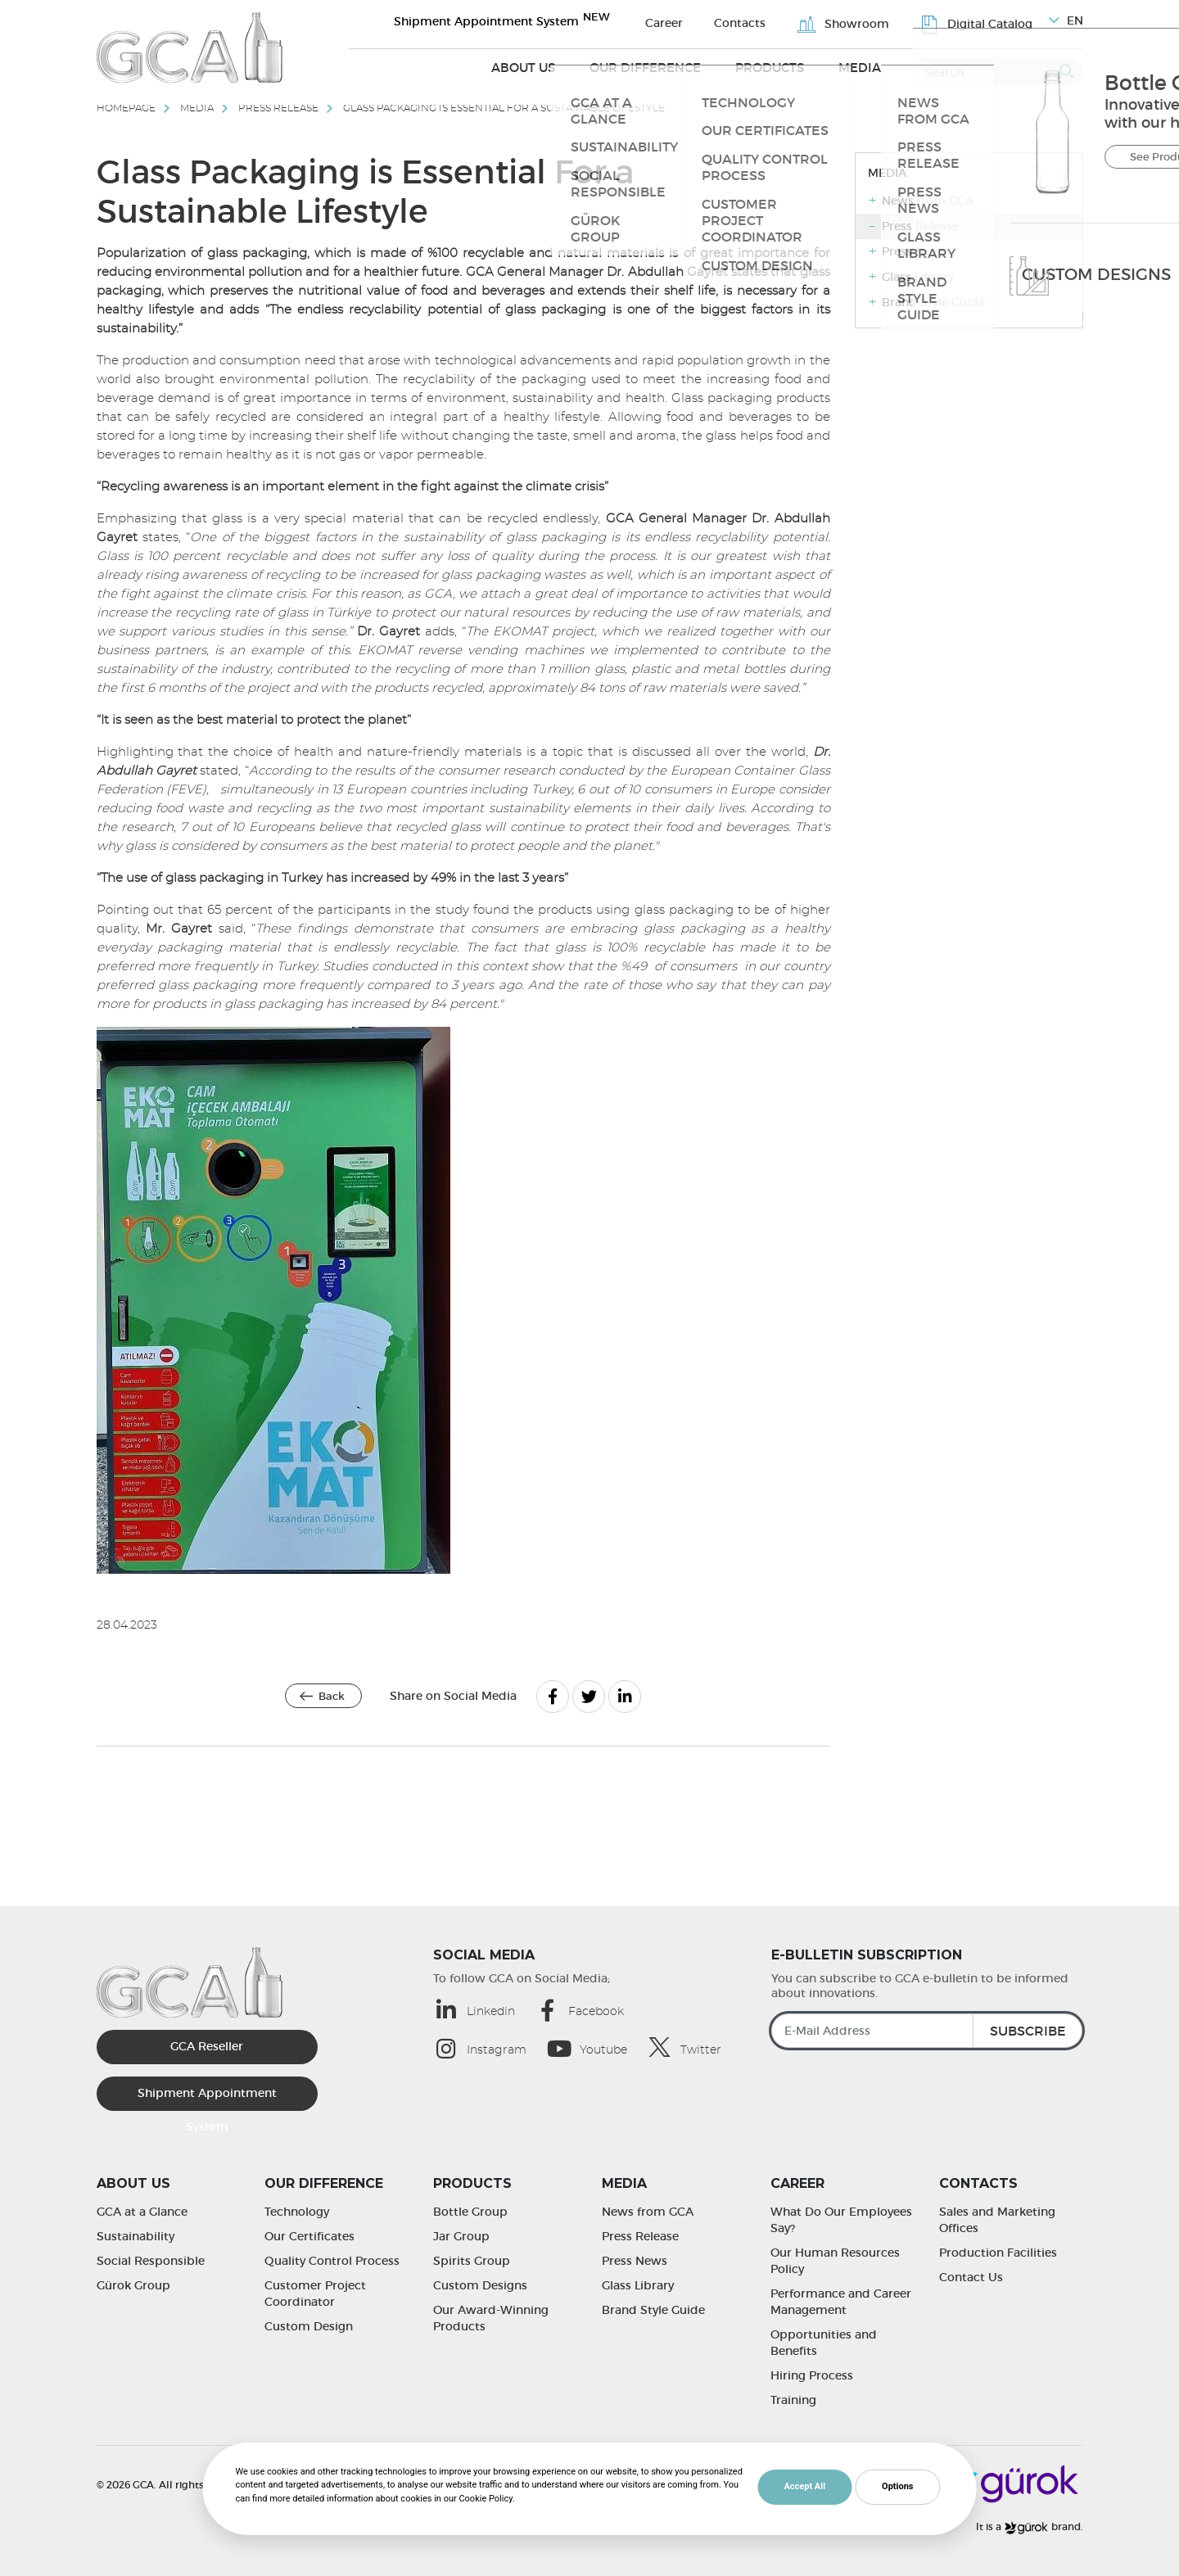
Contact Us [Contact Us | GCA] (971, 2277)
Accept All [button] (804, 2486)
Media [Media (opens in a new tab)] (867, 67)
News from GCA (927, 200)
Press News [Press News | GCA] (634, 2260)
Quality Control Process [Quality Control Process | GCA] (332, 2260)
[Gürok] (1011, 2482)
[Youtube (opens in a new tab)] (596, 2048)
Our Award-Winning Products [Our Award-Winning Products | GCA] (491, 2318)
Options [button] (897, 2486)
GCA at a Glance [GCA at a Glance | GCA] (142, 2211)
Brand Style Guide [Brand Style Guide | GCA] (653, 2310)
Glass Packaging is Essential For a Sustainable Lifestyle (504, 108)
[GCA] (189, 47)
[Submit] (1066, 66)
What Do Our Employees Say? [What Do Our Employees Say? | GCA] (841, 2219)
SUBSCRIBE (1028, 2030)
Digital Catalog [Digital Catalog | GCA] (984, 21)
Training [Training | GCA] (793, 2400)
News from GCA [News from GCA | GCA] (647, 2211)
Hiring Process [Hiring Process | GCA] (811, 2375)
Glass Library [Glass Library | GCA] (638, 2285)
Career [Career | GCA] (717, 19)
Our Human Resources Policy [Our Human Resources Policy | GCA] (835, 2260)
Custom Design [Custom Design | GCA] (308, 2326)
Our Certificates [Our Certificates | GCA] (309, 2236)
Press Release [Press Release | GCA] (640, 2236)
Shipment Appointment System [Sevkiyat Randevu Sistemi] (562, 19)
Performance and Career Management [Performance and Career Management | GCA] (840, 2301)
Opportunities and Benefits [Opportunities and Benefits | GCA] (823, 2342)
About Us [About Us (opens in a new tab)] (577, 67)
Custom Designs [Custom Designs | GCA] (480, 2285)
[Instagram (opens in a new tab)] (489, 2048)
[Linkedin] (624, 1696)
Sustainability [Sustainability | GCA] (135, 2236)
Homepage (126, 108)
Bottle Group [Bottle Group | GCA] (470, 2211)
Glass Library (918, 276)
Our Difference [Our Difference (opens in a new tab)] (683, 67)
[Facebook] (552, 1696)
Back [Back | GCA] (331, 1696)
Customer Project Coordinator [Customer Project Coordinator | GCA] (315, 2293)
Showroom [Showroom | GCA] (866, 21)
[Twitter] (588, 1696)
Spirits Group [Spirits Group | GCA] (471, 2260)
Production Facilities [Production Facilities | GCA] (998, 2252)
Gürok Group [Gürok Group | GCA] (133, 2285)
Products (791, 67)
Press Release (278, 108)
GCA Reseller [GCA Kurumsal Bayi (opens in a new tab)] (206, 2046)
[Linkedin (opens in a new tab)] (484, 2010)
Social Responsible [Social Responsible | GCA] (151, 2260)
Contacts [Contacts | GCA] (778, 19)
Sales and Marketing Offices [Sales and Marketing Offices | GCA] (997, 2219)
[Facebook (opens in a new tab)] (589, 2010)
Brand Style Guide (933, 302)
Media (197, 108)
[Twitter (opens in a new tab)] (694, 2047)
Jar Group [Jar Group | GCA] (461, 2236)
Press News (914, 251)
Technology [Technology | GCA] (296, 2211)
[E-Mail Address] (926, 2030)
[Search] (997, 66)
